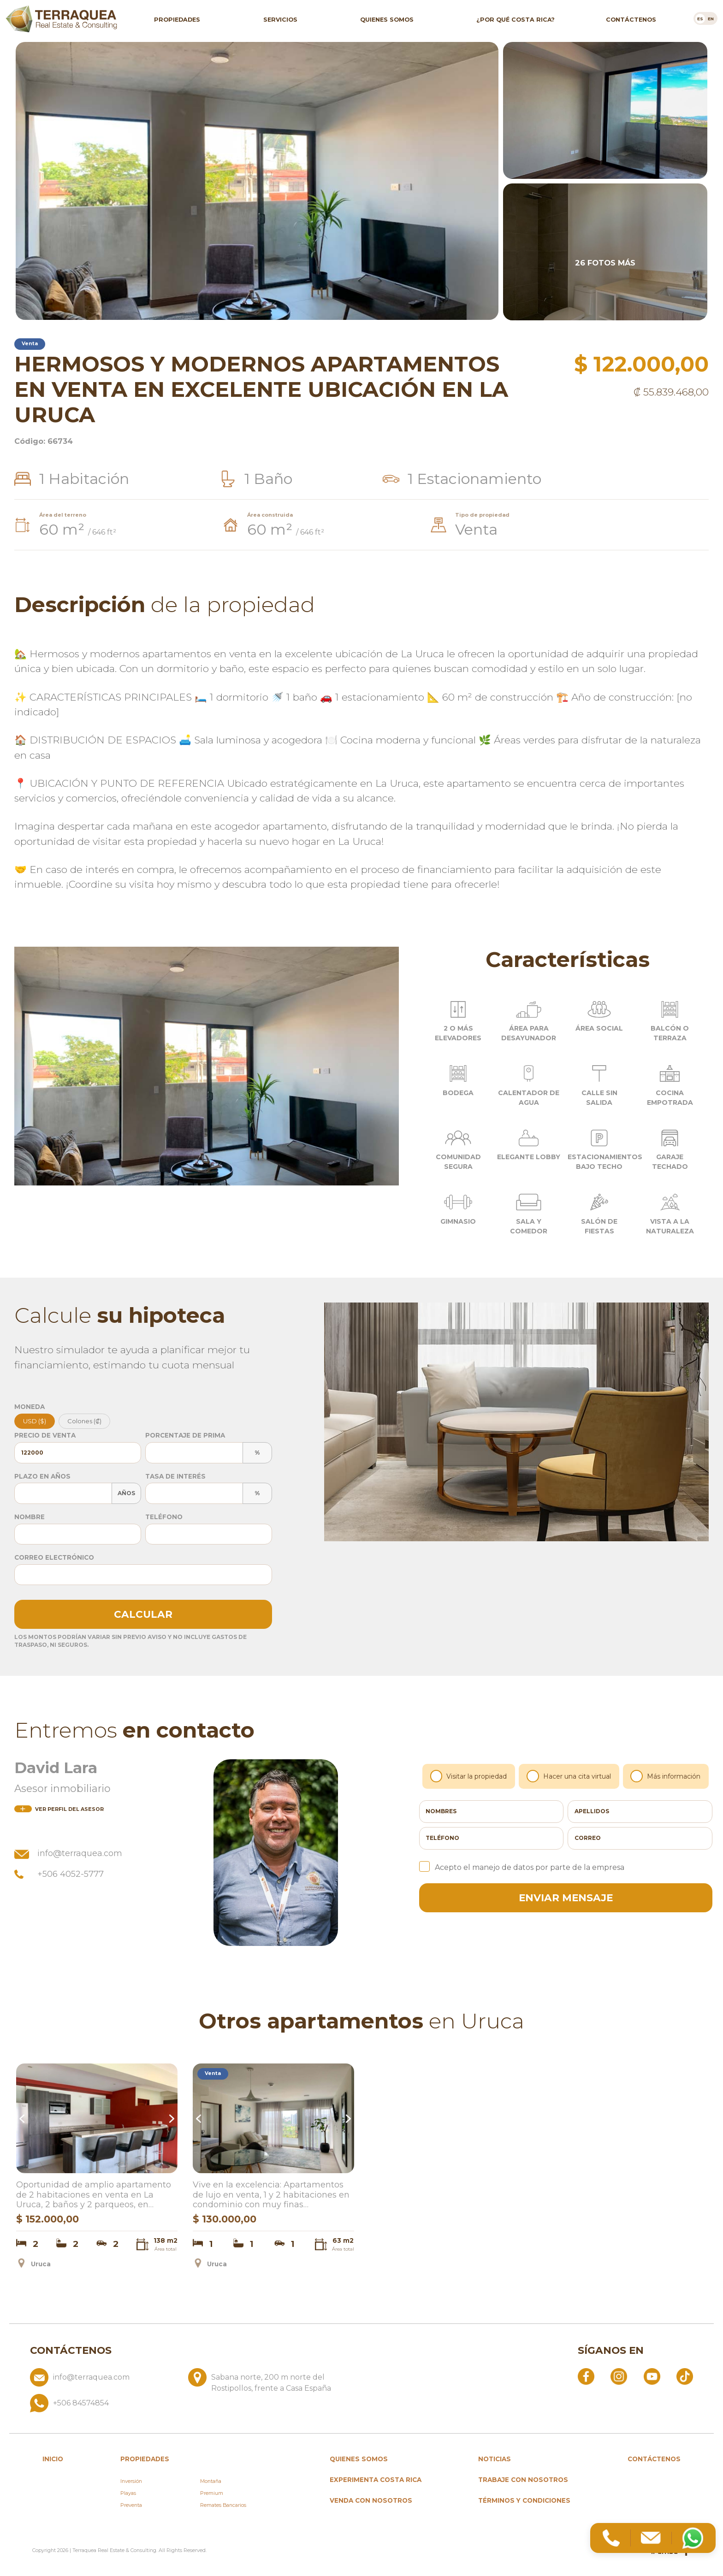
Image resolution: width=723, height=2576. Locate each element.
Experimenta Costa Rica (375, 2479)
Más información (665, 1776)
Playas (128, 2493)
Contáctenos (631, 18)
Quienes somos (387, 18)
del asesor (59, 1809)
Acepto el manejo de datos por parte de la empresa (521, 1867)
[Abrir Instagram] (618, 2375)
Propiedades (177, 18)
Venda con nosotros (371, 2500)
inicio (52, 2459)
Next (171, 2118)
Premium (211, 2493)
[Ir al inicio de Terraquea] (61, 18)
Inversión (131, 2481)
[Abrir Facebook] (586, 2375)
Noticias (494, 2459)
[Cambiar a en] (711, 18)
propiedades (144, 2459)
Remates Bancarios (223, 2505)
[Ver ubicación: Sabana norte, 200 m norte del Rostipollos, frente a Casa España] (263, 2381)
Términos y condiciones (524, 2500)
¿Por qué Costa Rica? (515, 18)
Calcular (143, 1614)
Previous (23, 2118)
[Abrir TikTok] (684, 2375)
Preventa (131, 2505)
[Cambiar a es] (700, 18)
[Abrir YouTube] (652, 2375)
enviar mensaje (566, 1898)
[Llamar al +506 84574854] (184, 2403)
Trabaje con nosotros (523, 2479)
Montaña (210, 2481)
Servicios (280, 18)
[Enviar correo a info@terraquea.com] (105, 2381)
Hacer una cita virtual (568, 1776)
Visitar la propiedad (469, 1776)
